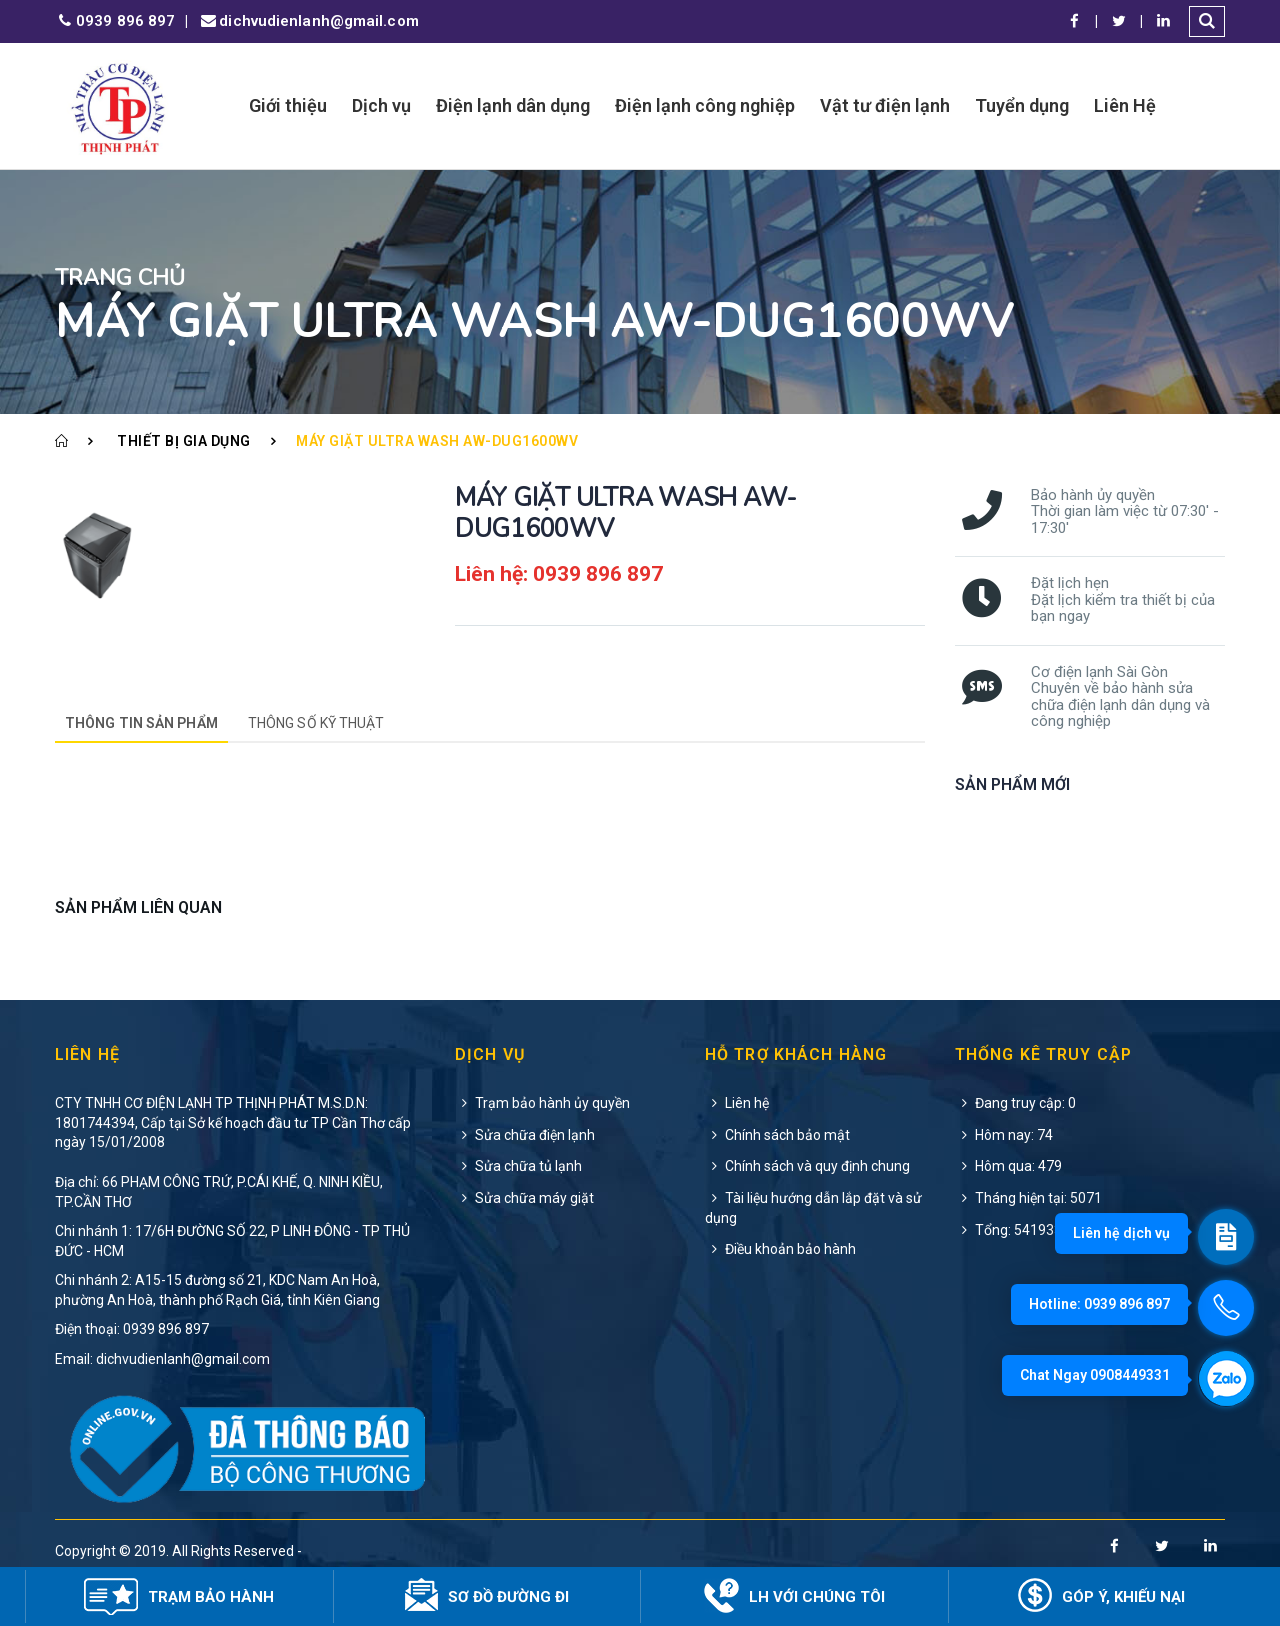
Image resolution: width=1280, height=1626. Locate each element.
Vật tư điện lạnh (885, 105)
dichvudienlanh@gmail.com (308, 21)
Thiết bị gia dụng (184, 441)
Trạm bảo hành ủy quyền (542, 1103)
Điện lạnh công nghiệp (705, 105)
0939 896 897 (115, 21)
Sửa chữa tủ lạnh (518, 1166)
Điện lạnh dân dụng (513, 105)
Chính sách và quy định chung (807, 1166)
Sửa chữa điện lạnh (525, 1135)
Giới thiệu (288, 105)
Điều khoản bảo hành (780, 1249)
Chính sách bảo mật (777, 1135)
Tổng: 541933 (1008, 1230)
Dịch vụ (381, 105)
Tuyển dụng (1022, 105)
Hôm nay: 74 (1004, 1135)
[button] (1207, 21)
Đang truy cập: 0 (1015, 1103)
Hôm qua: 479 (1008, 1166)
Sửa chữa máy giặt (524, 1198)
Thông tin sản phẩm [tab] (141, 723)
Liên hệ (737, 1103)
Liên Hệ (1125, 105)
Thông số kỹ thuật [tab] (316, 723)
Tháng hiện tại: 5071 (1028, 1198)
